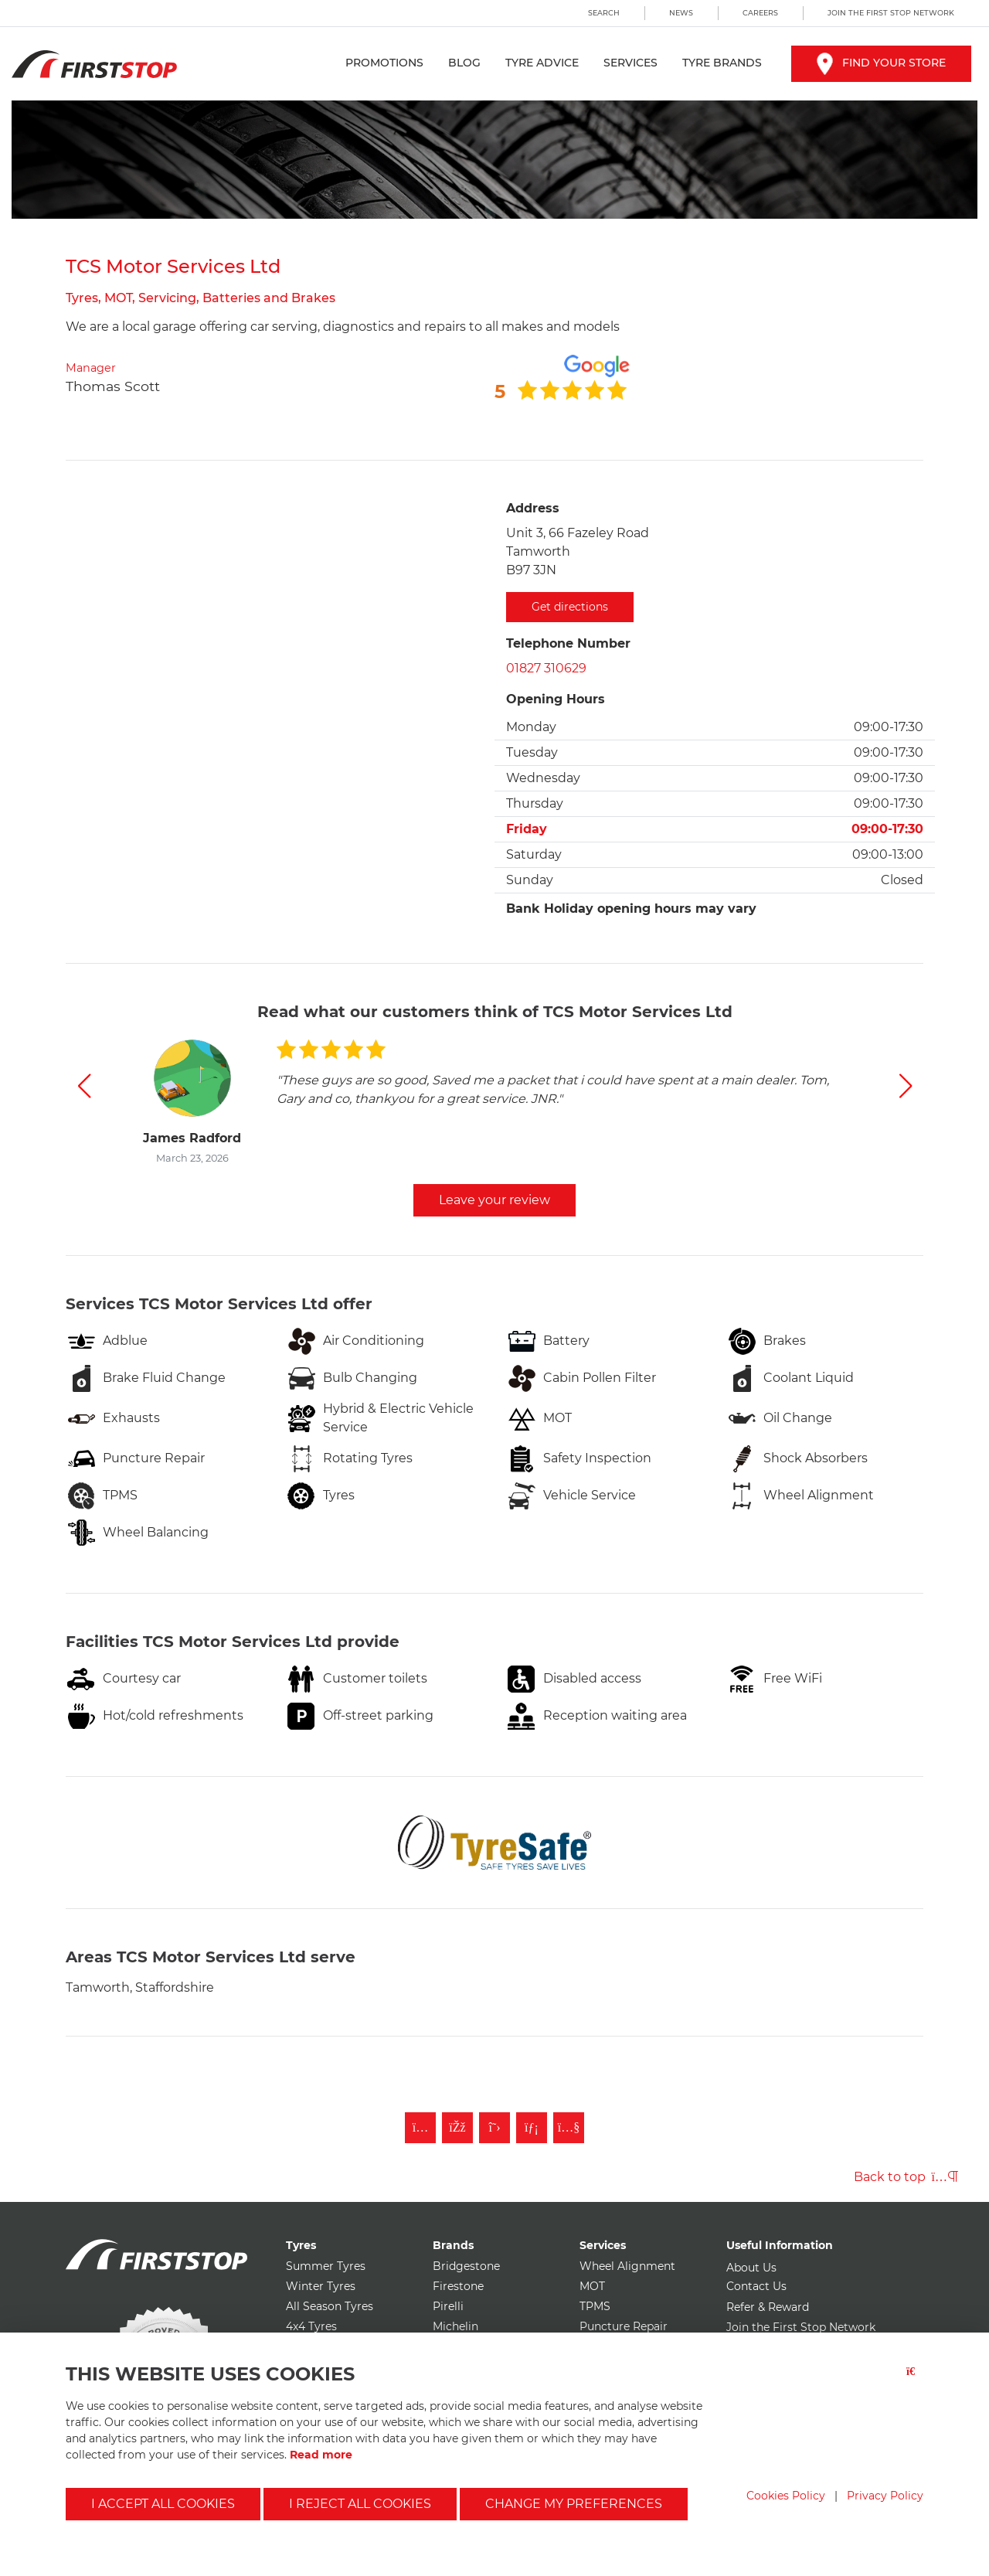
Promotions (384, 63)
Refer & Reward (767, 2307)
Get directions (570, 607)
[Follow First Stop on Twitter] (494, 2127)
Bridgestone (466, 2266)
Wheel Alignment (627, 2266)
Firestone (458, 2286)
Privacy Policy (885, 2496)
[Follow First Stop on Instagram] (420, 2127)
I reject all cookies (360, 2503)
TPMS (594, 2306)
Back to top (906, 2176)
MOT (592, 2286)
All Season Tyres (329, 2306)
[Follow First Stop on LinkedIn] (531, 2127)
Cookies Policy (785, 2496)
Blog (464, 63)
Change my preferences (573, 2503)
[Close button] (914, 2380)
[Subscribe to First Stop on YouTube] (568, 2127)
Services (630, 63)
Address (532, 508)
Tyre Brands (722, 63)
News (681, 13)
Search (604, 13)
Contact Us (756, 2286)
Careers (760, 13)
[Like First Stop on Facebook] (457, 2127)
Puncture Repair (623, 2326)
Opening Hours (555, 699)
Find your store (881, 63)
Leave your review (494, 1200)
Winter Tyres (320, 2286)
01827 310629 (546, 668)
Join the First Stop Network (891, 13)
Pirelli (448, 2306)
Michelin (455, 2326)
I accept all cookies (163, 2503)
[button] (83, 1086)
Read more (321, 2455)
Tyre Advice (542, 63)
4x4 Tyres (311, 2326)
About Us (751, 2268)
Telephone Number (568, 643)
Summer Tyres (325, 2266)
